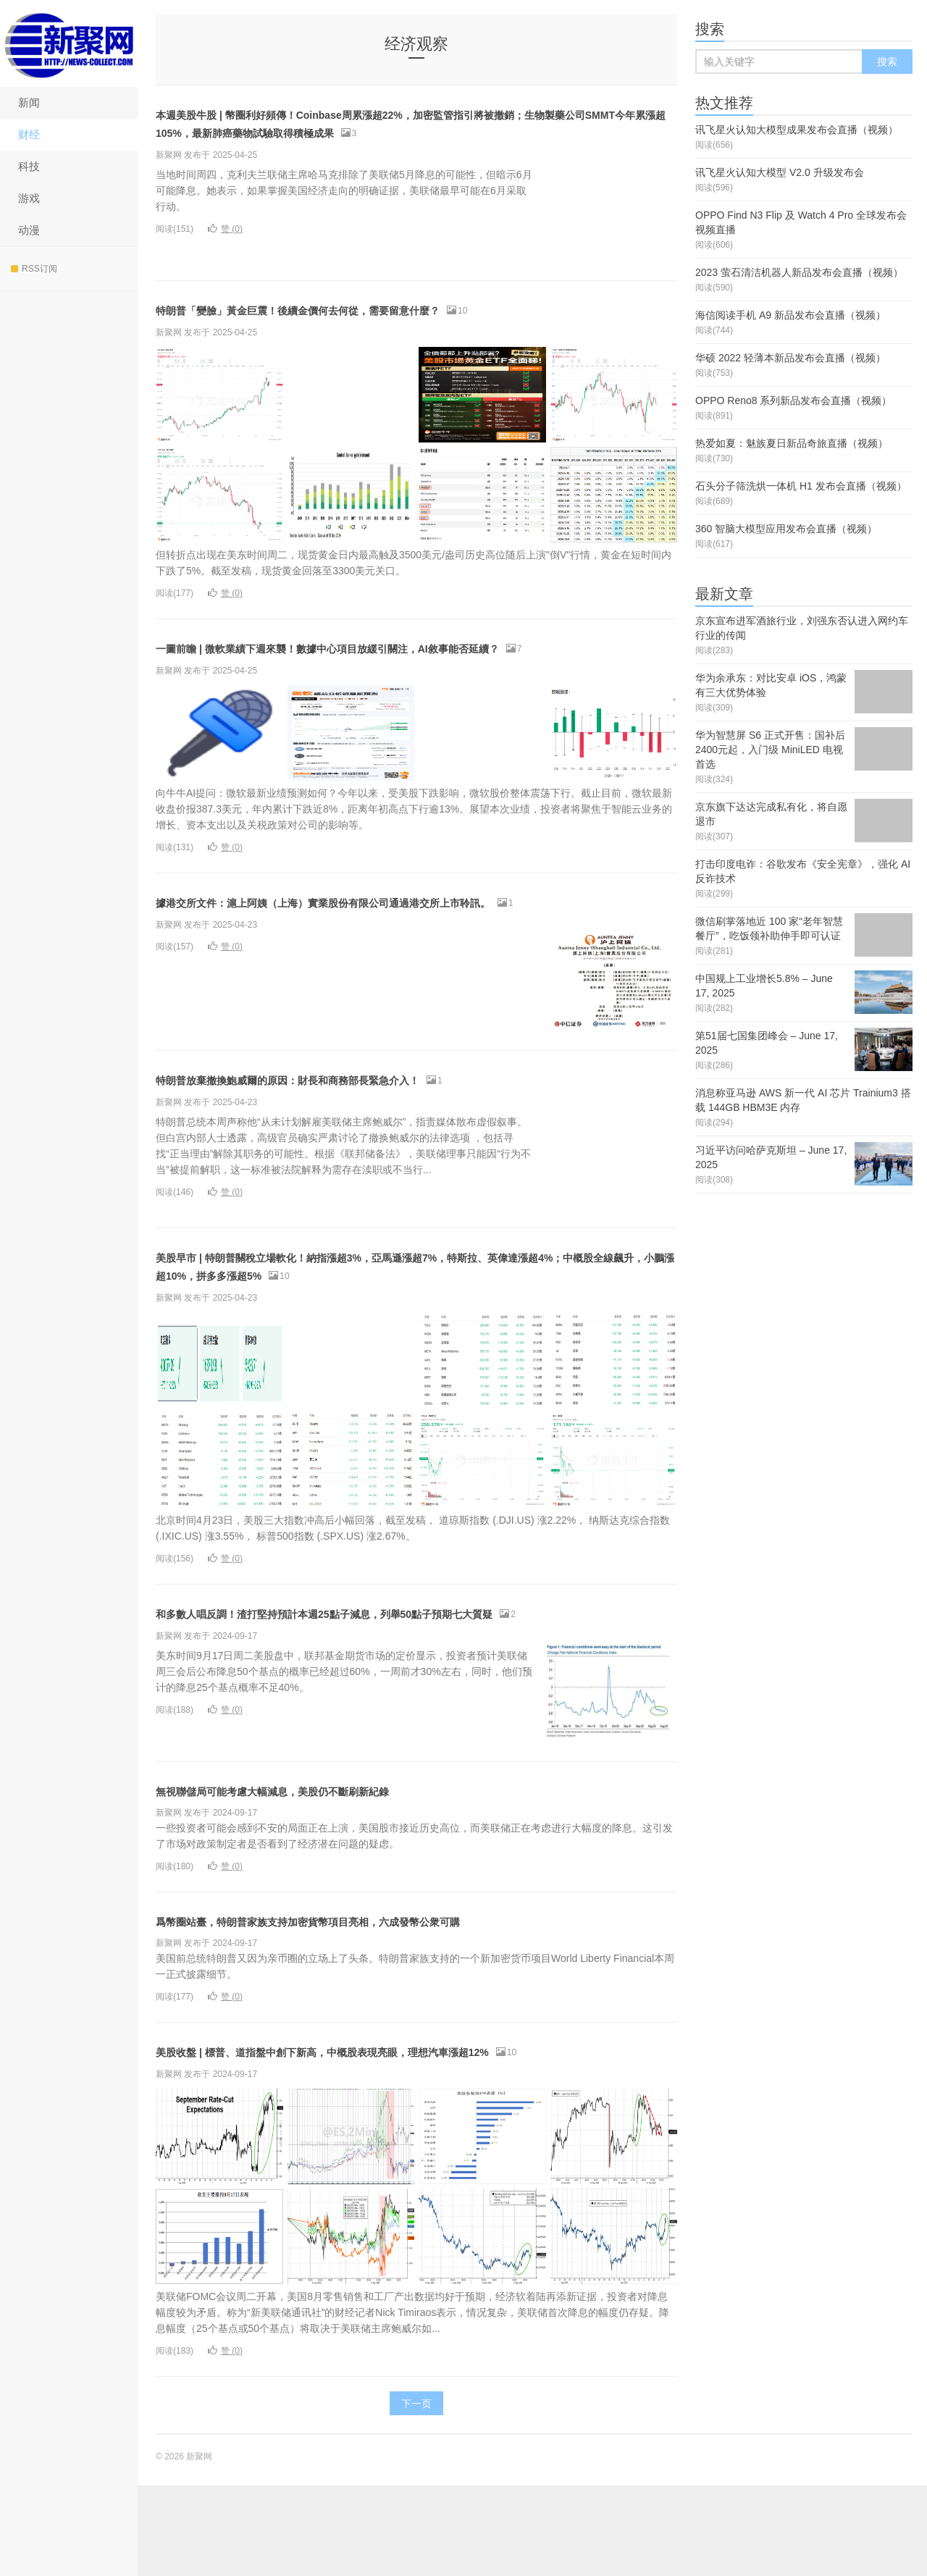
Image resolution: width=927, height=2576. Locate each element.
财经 (29, 134)
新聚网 (69, 43)
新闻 (29, 102)
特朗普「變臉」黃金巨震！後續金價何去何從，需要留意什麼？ (379, 327)
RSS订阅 (34, 269)
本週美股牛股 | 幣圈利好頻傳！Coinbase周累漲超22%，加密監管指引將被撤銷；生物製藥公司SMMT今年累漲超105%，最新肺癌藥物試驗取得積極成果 (415, 131)
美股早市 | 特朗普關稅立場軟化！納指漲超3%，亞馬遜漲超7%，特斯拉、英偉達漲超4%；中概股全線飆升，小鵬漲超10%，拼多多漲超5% (416, 1319)
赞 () (225, 247)
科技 (29, 166)
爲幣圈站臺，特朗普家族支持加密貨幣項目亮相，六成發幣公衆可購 (395, 1993)
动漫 (29, 230)
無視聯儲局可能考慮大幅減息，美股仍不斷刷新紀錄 (339, 1862)
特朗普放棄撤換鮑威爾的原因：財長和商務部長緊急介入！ (363, 1133)
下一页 (416, 2494)
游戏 (29, 198)
